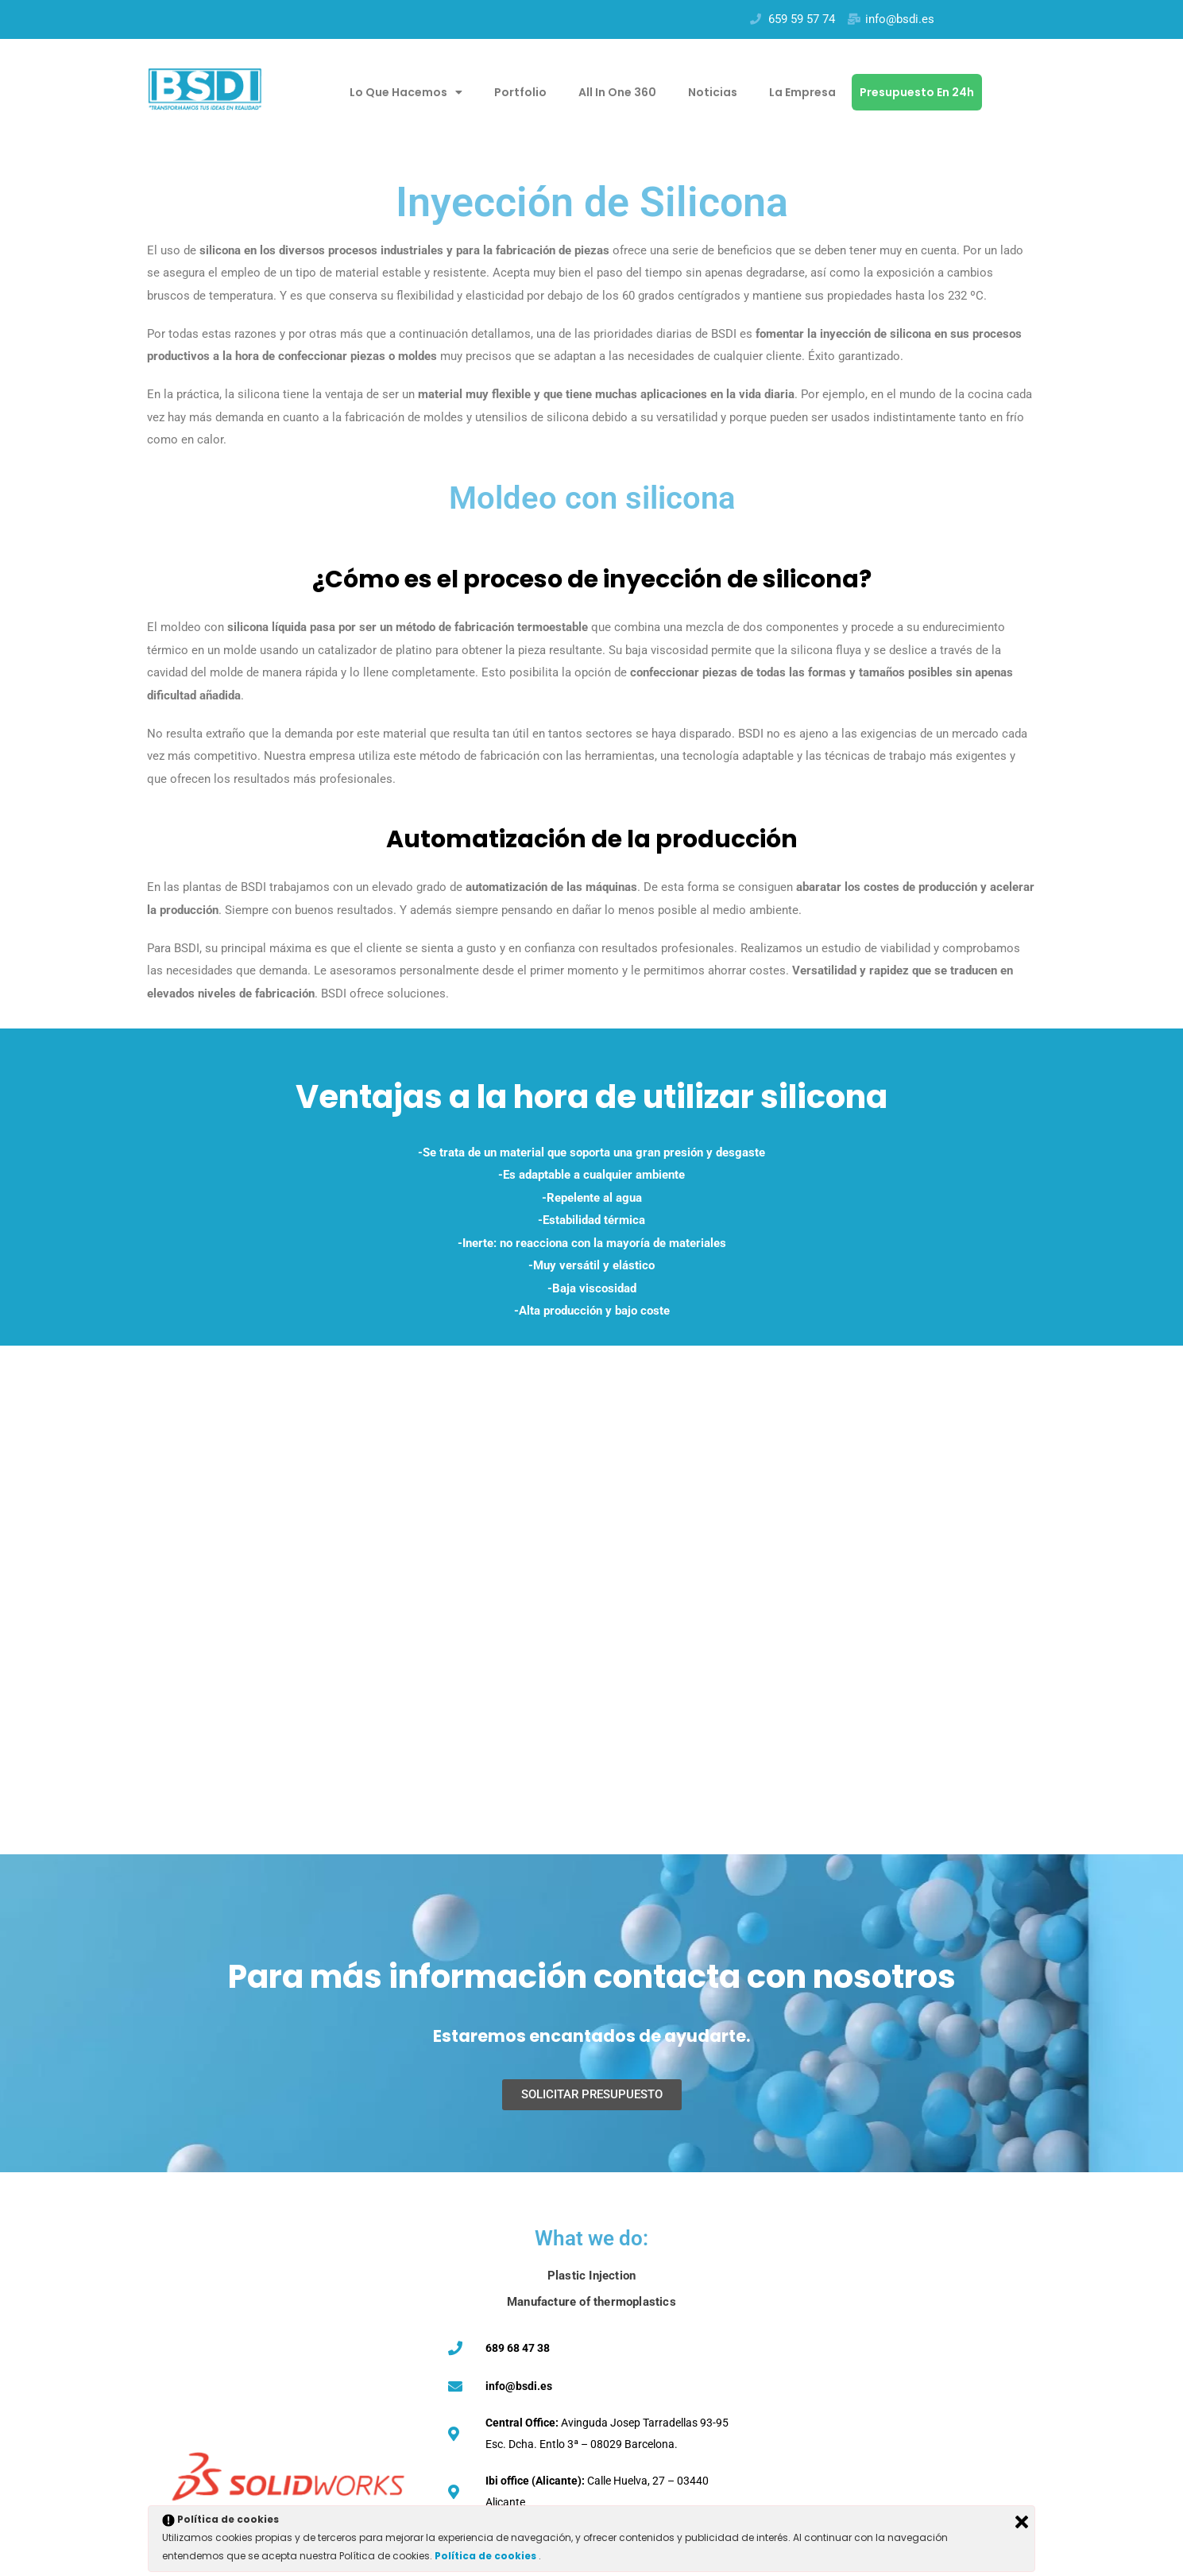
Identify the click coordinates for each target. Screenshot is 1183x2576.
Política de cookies (487, 2555)
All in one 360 (617, 92)
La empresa (802, 92)
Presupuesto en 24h (917, 92)
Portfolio (520, 92)
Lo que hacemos (406, 92)
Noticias (712, 92)
